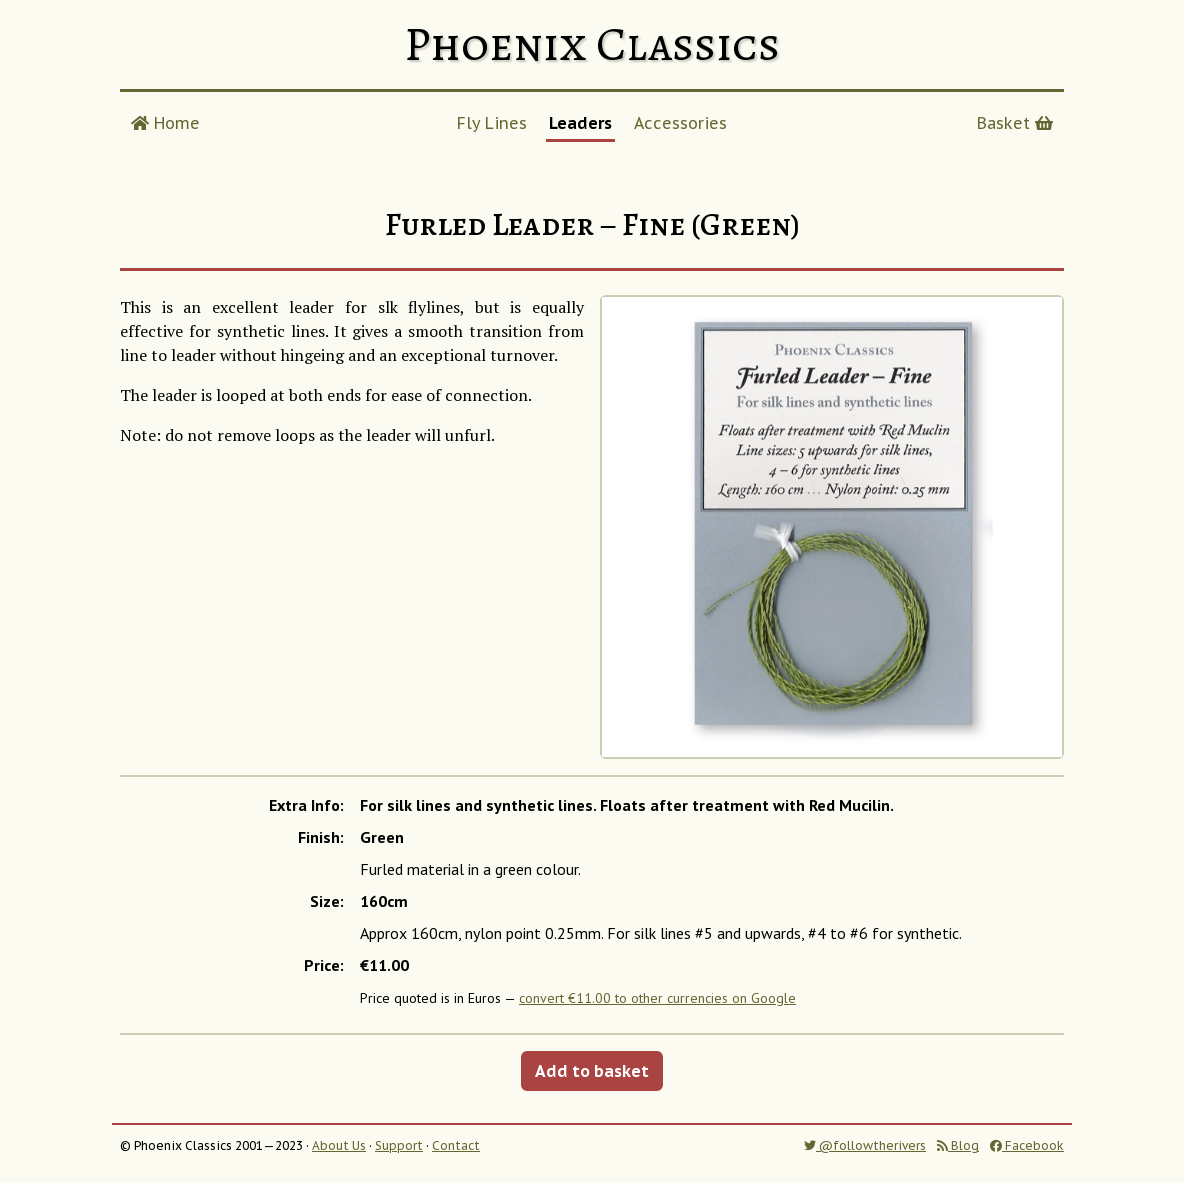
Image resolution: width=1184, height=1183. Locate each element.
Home (165, 123)
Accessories (680, 123)
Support (399, 1145)
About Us (339, 1145)
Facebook (1027, 1145)
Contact (456, 1145)
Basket (1015, 123)
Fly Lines (492, 123)
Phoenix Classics (592, 44)
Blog (958, 1145)
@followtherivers (865, 1145)
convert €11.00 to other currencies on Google (657, 998)
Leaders (580, 123)
